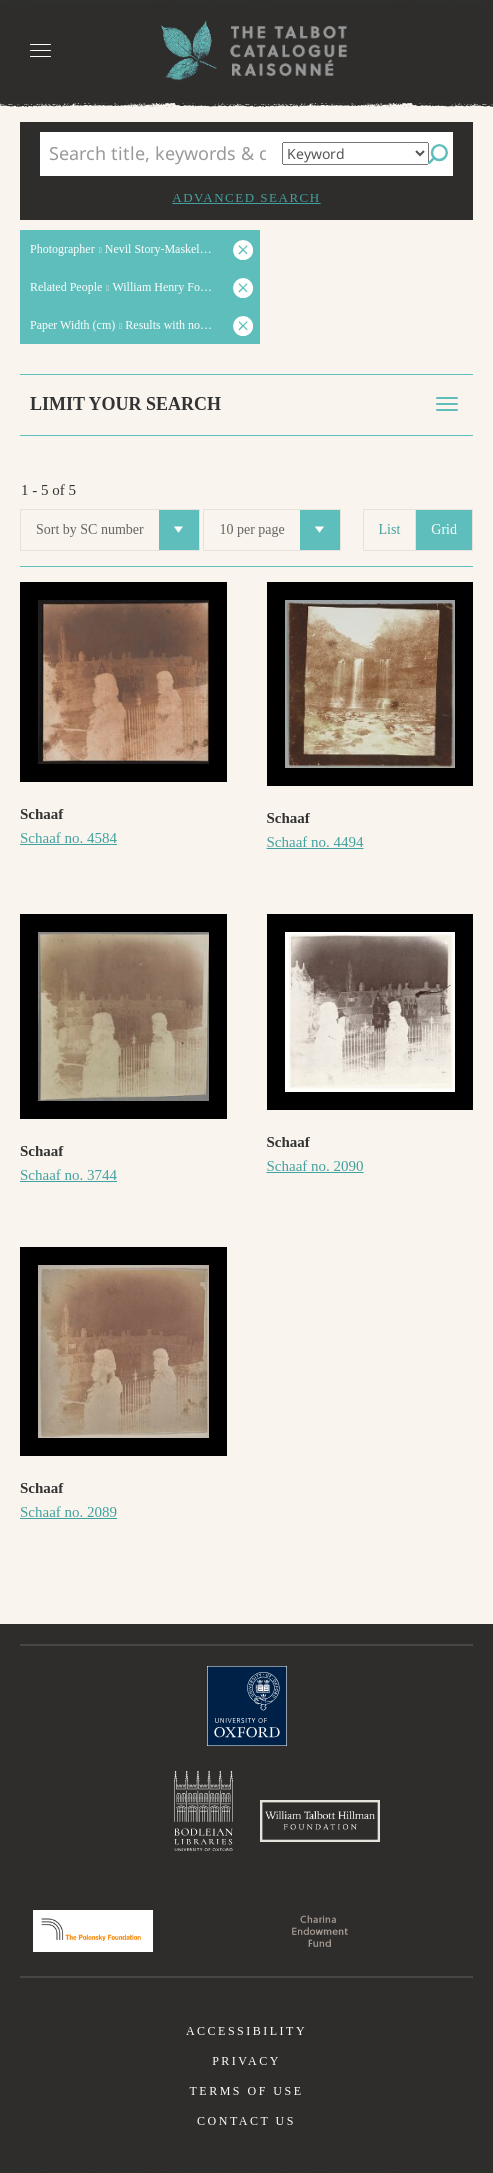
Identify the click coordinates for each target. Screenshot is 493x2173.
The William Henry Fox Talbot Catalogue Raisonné (247, 50)
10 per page (279, 530)
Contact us (246, 2121)
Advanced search (246, 197)
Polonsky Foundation (93, 1931)
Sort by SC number (117, 530)
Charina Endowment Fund (320, 1931)
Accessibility (246, 2031)
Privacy (246, 2061)
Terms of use (246, 2091)
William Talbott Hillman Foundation (320, 1821)
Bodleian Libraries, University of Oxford (203, 1811)
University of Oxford (247, 1706)
